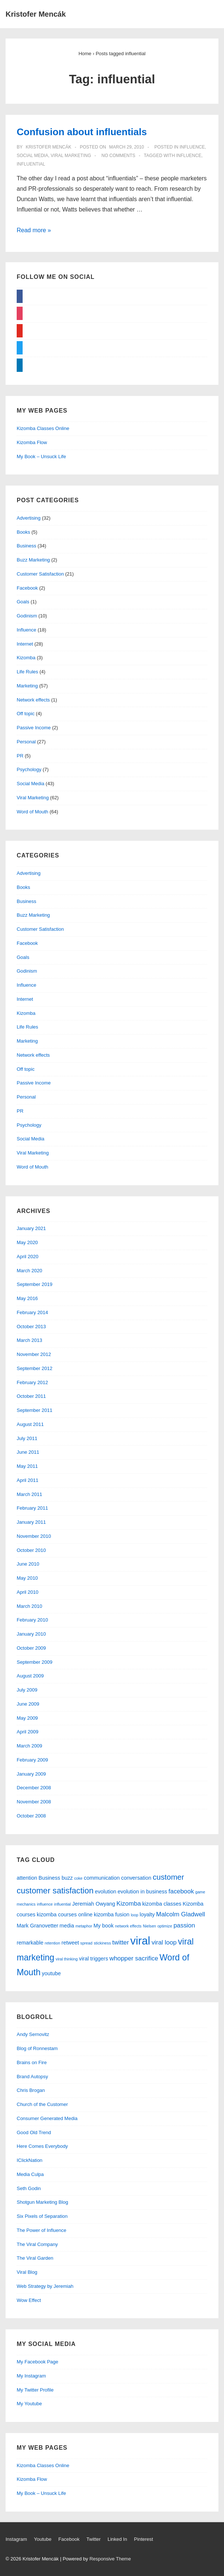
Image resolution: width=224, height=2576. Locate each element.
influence (188, 155)
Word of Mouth (32, 811)
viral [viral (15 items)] (140, 1941)
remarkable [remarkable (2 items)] (30, 1943)
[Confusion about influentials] (126, 147)
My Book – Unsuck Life (41, 456)
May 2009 (27, 1718)
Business (26, 546)
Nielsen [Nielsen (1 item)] (149, 1926)
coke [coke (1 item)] (78, 1878)
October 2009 (31, 1648)
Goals (23, 601)
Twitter (93, 2539)
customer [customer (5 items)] (168, 1877)
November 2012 (34, 1354)
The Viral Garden (35, 2258)
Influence (192, 147)
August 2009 (30, 1676)
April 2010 (28, 1592)
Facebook (27, 588)
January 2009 (31, 1774)
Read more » (34, 230)
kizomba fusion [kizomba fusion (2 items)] (111, 1914)
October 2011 (31, 1396)
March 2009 (29, 1746)
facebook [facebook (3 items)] (181, 1891)
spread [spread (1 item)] (86, 1943)
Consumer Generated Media (47, 2118)
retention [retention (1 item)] (52, 1943)
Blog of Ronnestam (37, 2048)
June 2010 (28, 1564)
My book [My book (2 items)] (103, 1926)
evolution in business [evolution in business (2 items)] (142, 1891)
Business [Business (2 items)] (49, 1878)
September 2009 (34, 1662)
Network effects (33, 700)
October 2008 (31, 1816)
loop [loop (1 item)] (134, 1915)
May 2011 (27, 1466)
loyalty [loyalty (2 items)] (147, 1914)
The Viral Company (37, 2244)
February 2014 (32, 1312)
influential (31, 164)
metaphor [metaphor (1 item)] (83, 1926)
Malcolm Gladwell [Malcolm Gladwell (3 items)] (180, 1914)
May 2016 (27, 1298)
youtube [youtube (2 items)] (51, 1973)
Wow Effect (29, 2300)
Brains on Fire (32, 2062)
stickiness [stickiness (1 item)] (102, 1943)
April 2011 (28, 1480)
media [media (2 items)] (67, 1926)
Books (23, 532)
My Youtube (29, 2403)
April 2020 (28, 1256)
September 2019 (34, 1284)
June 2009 (28, 1704)
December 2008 (34, 1787)
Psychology (29, 769)
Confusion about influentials (82, 131)
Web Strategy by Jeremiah (45, 2286)
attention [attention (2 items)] (27, 1878)
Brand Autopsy (32, 2076)
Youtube (42, 2539)
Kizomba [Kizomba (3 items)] (128, 1903)
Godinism (27, 616)
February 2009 (32, 1760)
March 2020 (29, 1270)
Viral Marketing (71, 155)
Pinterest (143, 2539)
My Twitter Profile (35, 2390)
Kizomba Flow (32, 442)
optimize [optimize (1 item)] (164, 1926)
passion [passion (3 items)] (184, 1925)
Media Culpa (30, 2174)
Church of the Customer (42, 2104)
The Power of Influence (41, 2230)
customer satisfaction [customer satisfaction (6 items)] (55, 1890)
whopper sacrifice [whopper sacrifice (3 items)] (133, 1958)
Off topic (25, 713)
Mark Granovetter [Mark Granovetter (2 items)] (37, 1926)
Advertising (28, 518)
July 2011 (27, 1438)
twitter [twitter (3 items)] (120, 1942)
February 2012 (32, 1382)
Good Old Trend (34, 2132)
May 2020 (27, 1242)
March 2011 (29, 1494)
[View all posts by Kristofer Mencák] (48, 147)
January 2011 (31, 1522)
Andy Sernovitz (33, 2034)
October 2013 (31, 1326)
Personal (26, 741)
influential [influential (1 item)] (62, 1904)
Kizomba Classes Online (43, 428)
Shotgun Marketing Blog (42, 2202)
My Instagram (31, 2376)
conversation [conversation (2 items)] (136, 1878)
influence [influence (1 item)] (45, 1904)
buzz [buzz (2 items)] (67, 1878)
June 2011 (28, 1452)
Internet (25, 644)
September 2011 (34, 1410)
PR (20, 756)
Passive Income (34, 727)
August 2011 (30, 1424)
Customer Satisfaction (40, 574)
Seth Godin (29, 2188)
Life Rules (27, 671)
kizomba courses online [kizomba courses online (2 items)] (64, 1914)
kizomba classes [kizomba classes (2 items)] (161, 1904)
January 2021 (31, 1228)
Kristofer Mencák (36, 14)
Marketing (27, 686)
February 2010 (32, 1620)
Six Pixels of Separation (42, 2216)
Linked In (117, 2539)
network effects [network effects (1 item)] (128, 1926)
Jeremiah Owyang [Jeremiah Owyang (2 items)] (93, 1904)
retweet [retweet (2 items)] (70, 1943)
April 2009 (28, 1731)
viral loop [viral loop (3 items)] (164, 1942)
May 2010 (27, 1578)
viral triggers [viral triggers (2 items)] (93, 1959)
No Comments (118, 155)
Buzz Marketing (33, 560)
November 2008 (34, 1801)
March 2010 (29, 1606)
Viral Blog (27, 2272)
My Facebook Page (37, 2362)
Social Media (32, 155)
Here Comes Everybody (42, 2146)
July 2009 (27, 1690)
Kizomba (26, 657)
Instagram (16, 2539)
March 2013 (29, 1340)
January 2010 (31, 1634)
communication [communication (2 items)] (102, 1878)
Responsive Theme (110, 2559)
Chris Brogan (31, 2090)
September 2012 (34, 1368)
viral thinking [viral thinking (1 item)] (67, 1959)
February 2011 (32, 1508)
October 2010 (31, 1550)
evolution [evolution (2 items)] (105, 1891)
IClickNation (29, 2160)
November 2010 (34, 1536)
